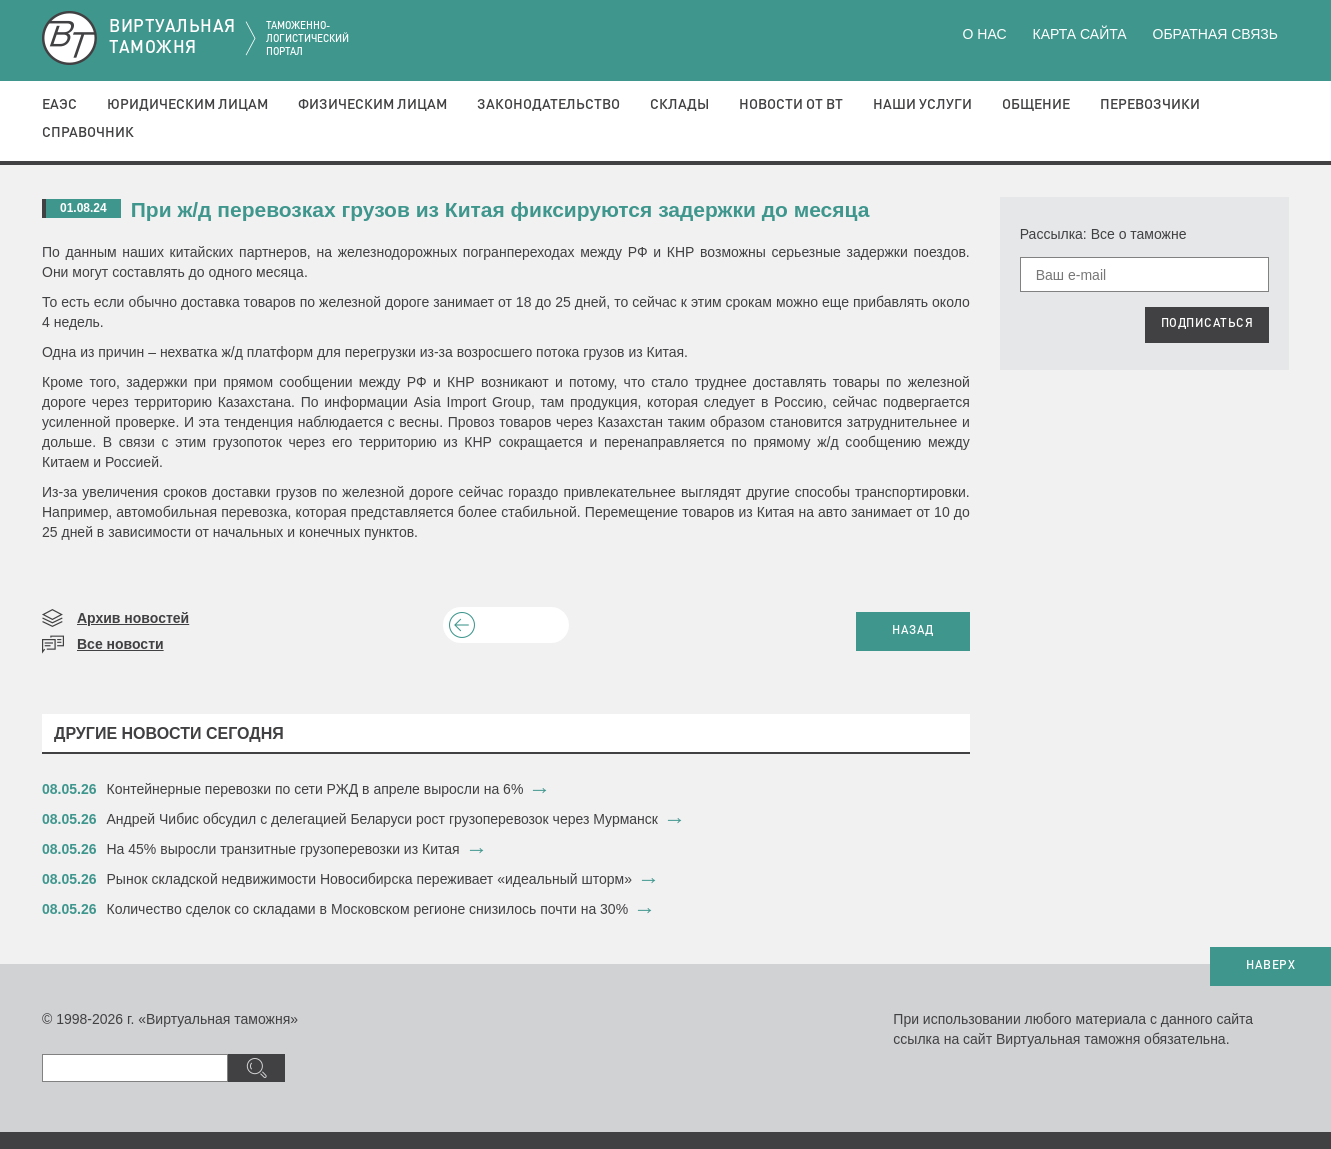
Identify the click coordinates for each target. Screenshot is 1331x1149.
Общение (1036, 105)
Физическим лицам (372, 105)
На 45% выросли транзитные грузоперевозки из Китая (285, 849)
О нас (985, 34)
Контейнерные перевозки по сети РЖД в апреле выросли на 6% (315, 789)
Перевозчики (1150, 105)
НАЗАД (913, 631)
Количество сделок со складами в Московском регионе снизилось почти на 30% (368, 909)
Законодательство (548, 105)
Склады (679, 105)
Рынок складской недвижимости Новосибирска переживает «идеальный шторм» (369, 879)
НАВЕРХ (1270, 966)
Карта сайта (1079, 34)
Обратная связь (1215, 34)
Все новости (120, 644)
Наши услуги (922, 105)
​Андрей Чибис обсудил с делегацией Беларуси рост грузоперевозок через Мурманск (382, 819)
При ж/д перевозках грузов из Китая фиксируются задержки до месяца (500, 209)
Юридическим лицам (187, 105)
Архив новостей (133, 618)
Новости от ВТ (791, 105)
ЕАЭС (59, 105)
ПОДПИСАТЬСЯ (1207, 324)
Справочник (88, 133)
